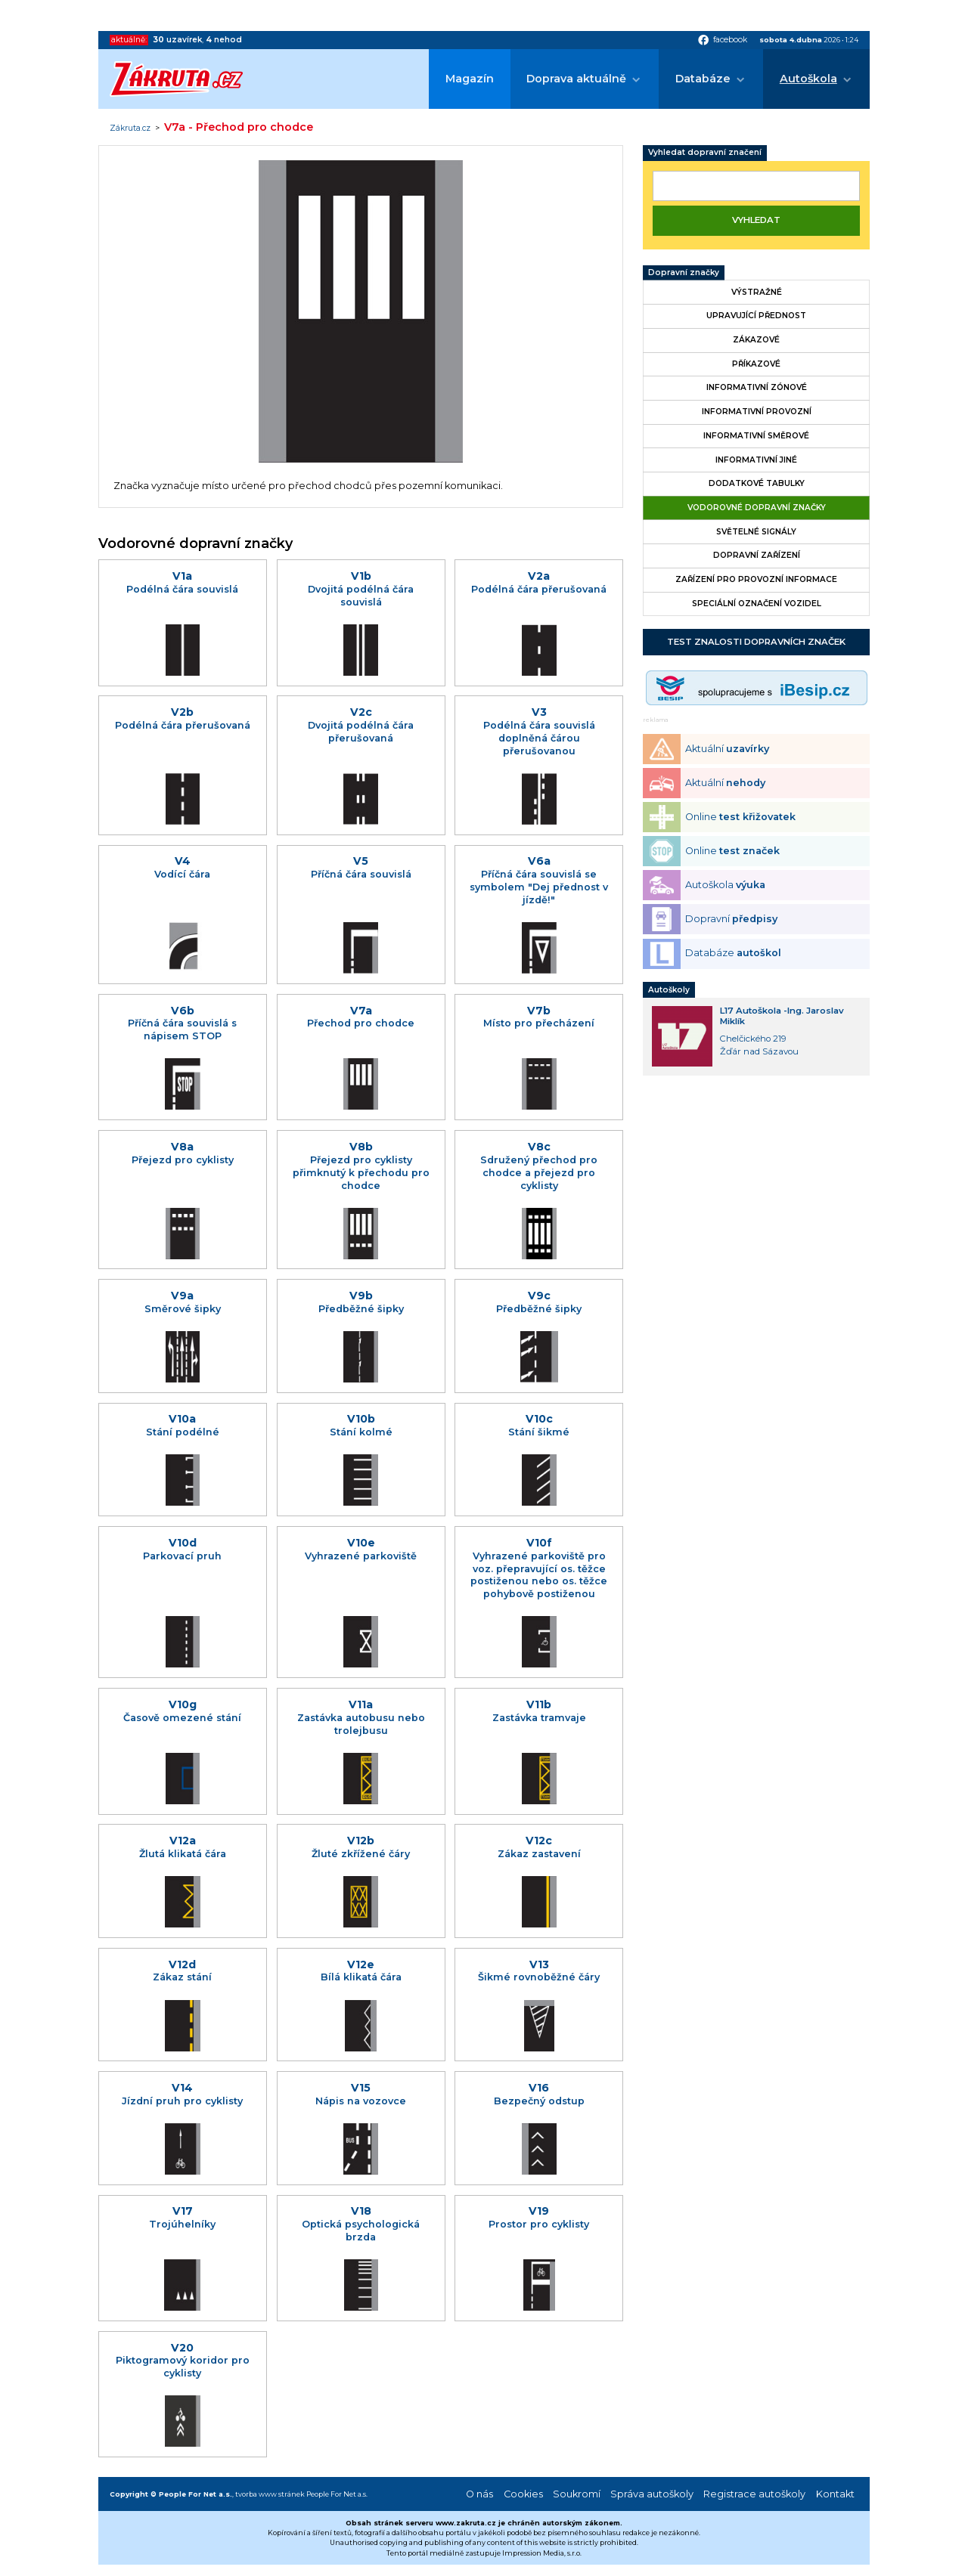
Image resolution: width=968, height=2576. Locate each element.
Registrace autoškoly (754, 2494)
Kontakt (835, 2494)
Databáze (703, 78)
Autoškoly (669, 990)
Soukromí (576, 2494)
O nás (479, 2494)
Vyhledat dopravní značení (705, 152)
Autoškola (808, 78)
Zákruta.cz (130, 128)
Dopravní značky (683, 272)
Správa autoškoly (651, 2494)
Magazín (469, 78)
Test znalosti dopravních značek (756, 641)
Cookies (523, 2494)
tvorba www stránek (270, 2494)
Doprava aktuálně (576, 78)
